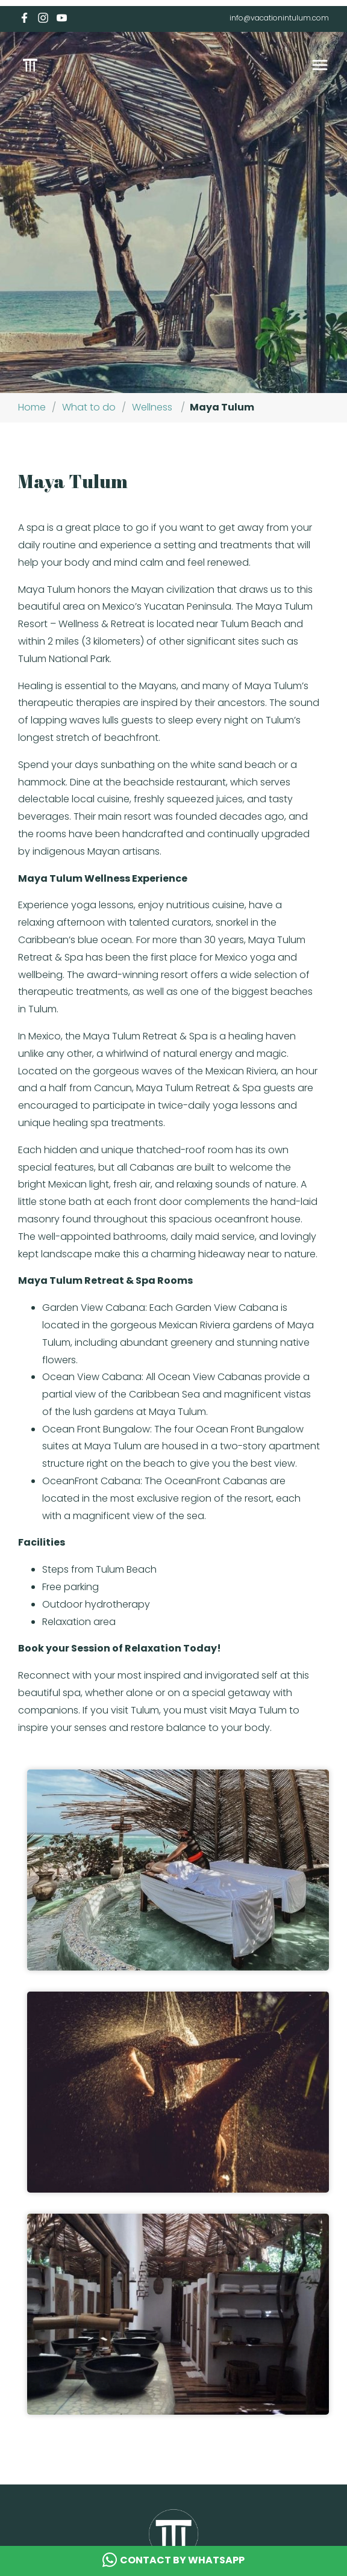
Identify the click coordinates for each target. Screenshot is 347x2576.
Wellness (152, 407)
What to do (89, 407)
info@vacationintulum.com (279, 18)
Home (32, 407)
